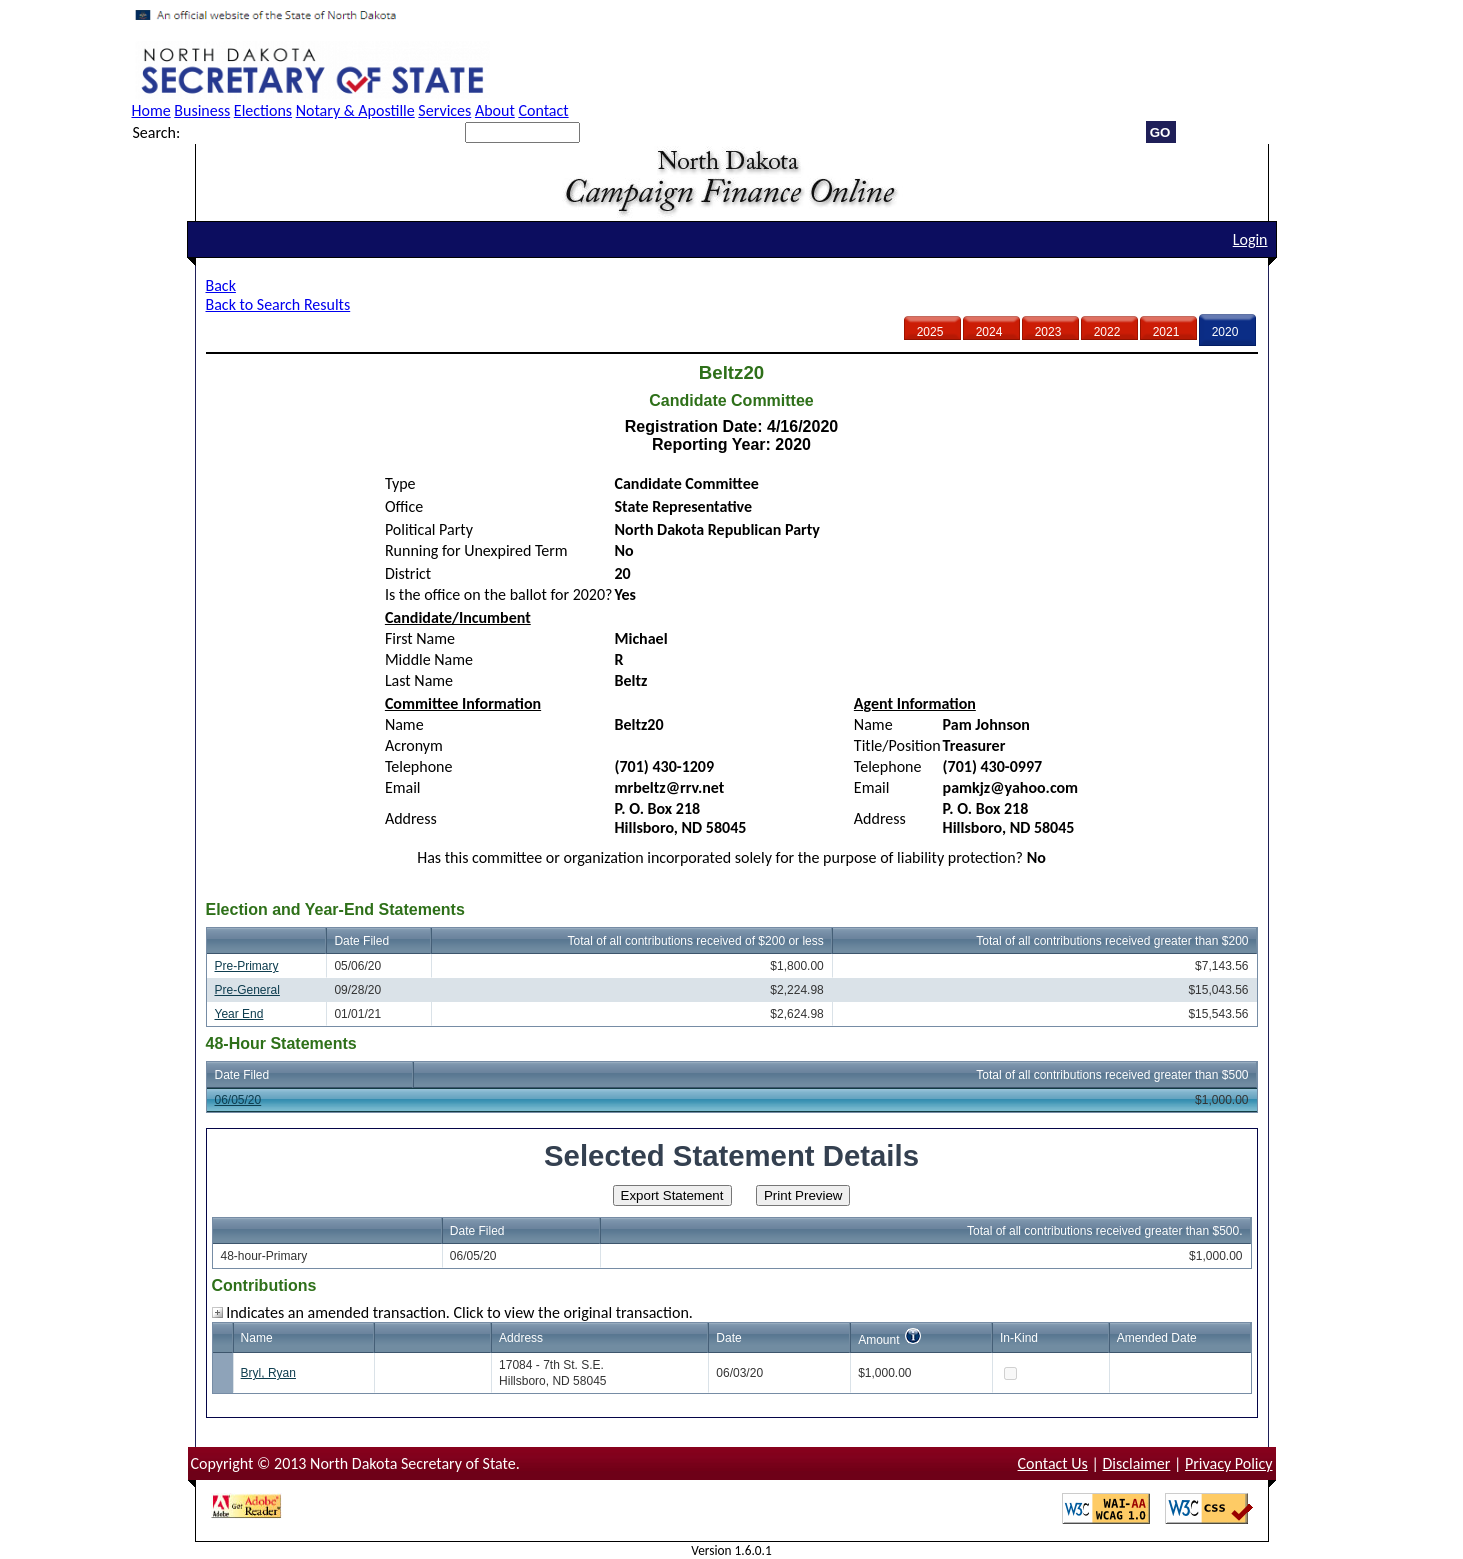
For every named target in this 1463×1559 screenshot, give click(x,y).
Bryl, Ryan (268, 1373)
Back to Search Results (278, 304)
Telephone (419, 766)
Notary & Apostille (355, 110)
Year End (239, 1014)
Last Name (419, 680)
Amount (878, 1340)
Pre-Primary (247, 966)
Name (404, 724)
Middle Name (429, 659)
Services (444, 110)
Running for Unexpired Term (476, 550)
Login (1250, 239)
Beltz (631, 680)
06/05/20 (238, 1100)
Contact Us (1053, 1463)
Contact (543, 110)
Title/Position (897, 745)
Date (728, 1338)
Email (403, 787)
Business (202, 110)
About (495, 110)
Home (151, 110)
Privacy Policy (1229, 1463)
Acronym (414, 745)
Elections (263, 110)
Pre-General (247, 990)
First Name (420, 638)
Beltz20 (639, 724)
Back (221, 285)
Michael (641, 638)
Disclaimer (1136, 1463)
